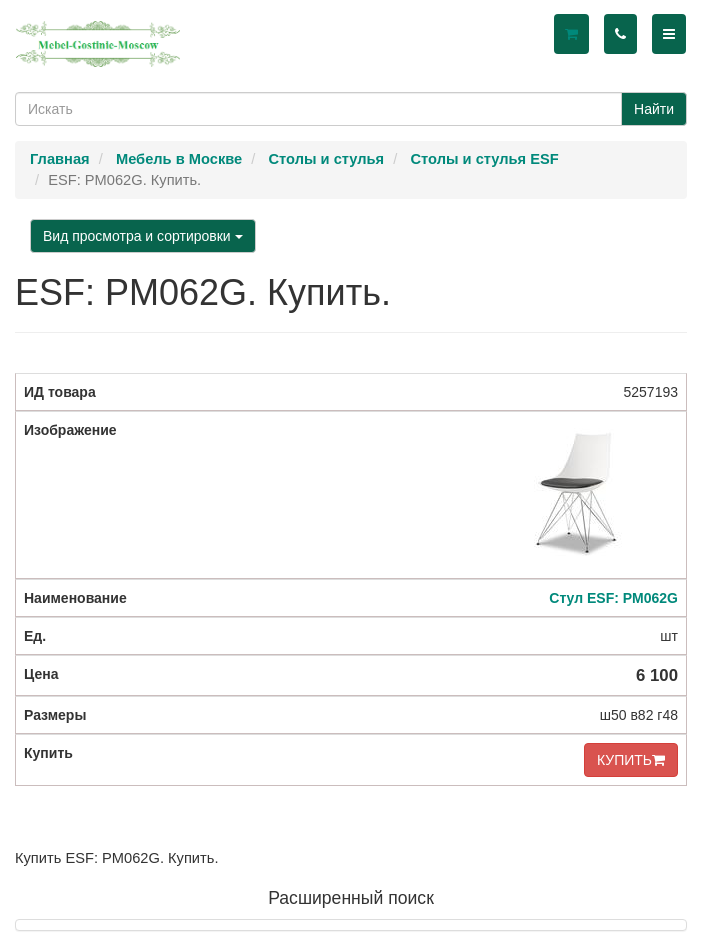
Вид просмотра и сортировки (143, 236)
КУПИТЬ (631, 760)
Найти (654, 109)
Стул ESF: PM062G (613, 598)
